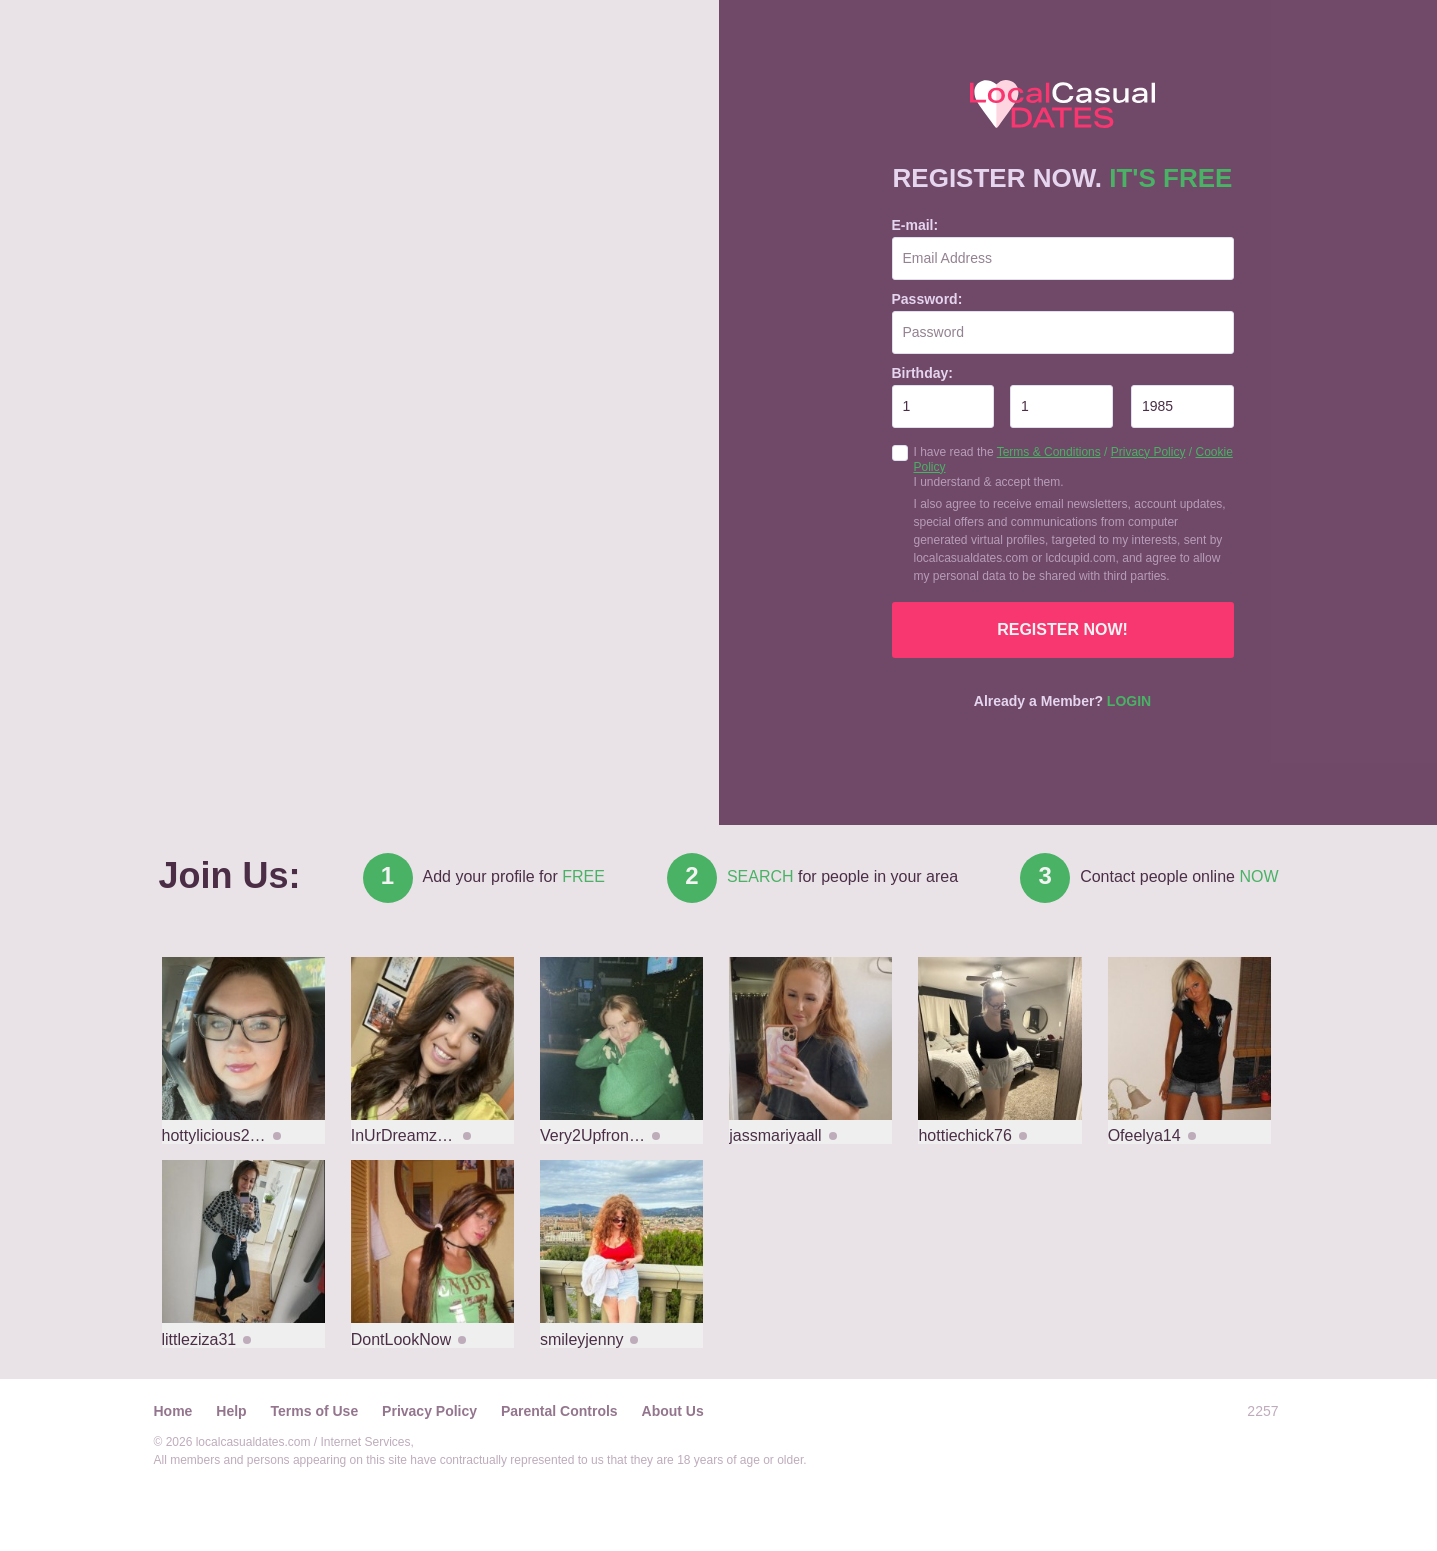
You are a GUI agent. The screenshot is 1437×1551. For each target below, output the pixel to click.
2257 (1262, 1411)
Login (1129, 701)
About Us (673, 1411)
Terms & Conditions (1049, 452)
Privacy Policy (1148, 452)
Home (173, 1411)
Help (231, 1411)
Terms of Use (315, 1411)
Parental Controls (559, 1411)
